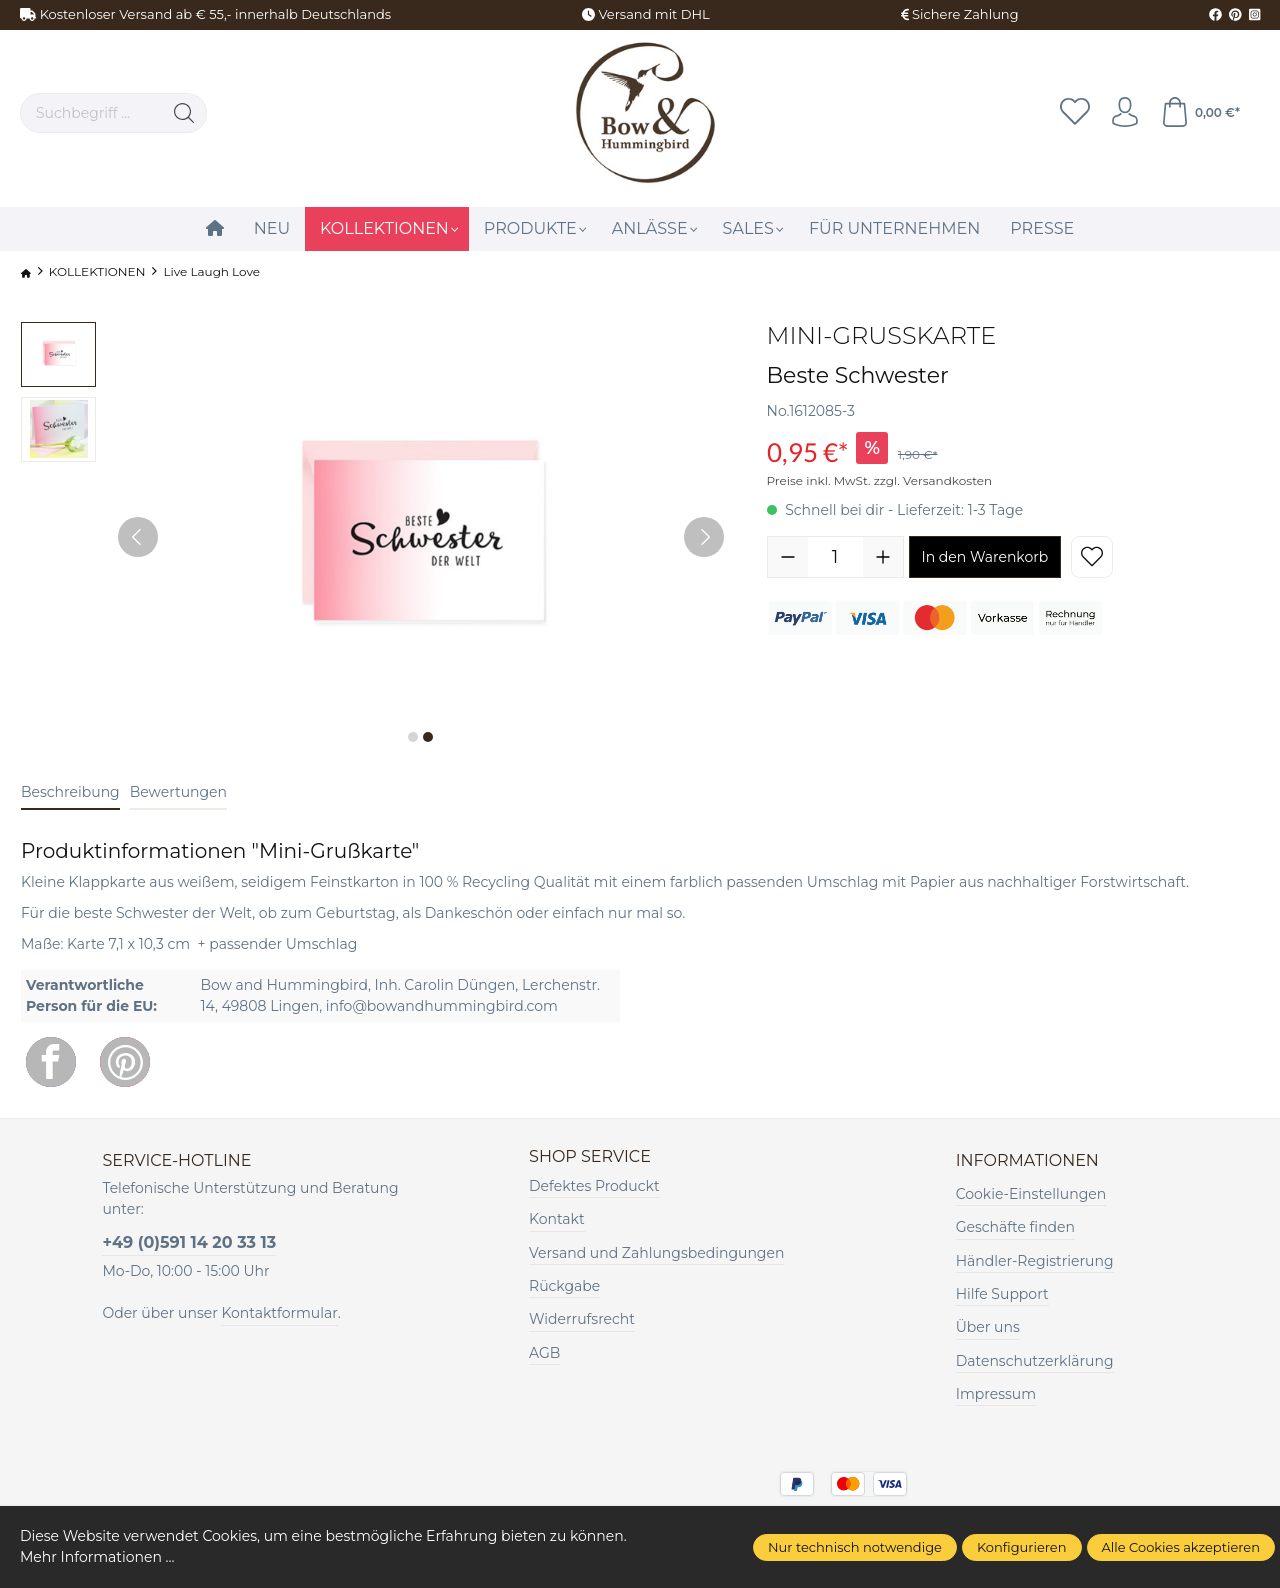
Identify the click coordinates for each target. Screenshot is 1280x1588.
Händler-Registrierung (1035, 1261)
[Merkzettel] (1075, 113)
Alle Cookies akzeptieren (1181, 1547)
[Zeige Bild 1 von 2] (413, 737)
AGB (544, 1353)
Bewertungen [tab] (178, 792)
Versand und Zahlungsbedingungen (656, 1253)
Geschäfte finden (1015, 1227)
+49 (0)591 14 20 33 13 (189, 1242)
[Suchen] (184, 113)
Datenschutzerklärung (1035, 1361)
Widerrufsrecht (582, 1319)
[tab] (70, 793)
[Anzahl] (835, 557)
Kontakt (557, 1219)
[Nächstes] (704, 537)
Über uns (988, 1327)
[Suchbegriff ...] (91, 113)
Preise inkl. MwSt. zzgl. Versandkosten (880, 480)
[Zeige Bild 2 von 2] (428, 737)
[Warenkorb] (1200, 113)
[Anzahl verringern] (788, 557)
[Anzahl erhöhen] (883, 557)
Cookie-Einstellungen (1031, 1194)
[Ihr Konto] (1125, 113)
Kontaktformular (279, 1313)
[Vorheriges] (138, 537)
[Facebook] (51, 1062)
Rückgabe (564, 1286)
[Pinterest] (125, 1062)
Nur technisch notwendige (855, 1547)
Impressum (996, 1394)
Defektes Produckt (594, 1186)
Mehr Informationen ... (97, 1557)
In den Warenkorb (985, 557)
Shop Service (590, 1157)
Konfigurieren (1022, 1547)
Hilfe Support (1002, 1294)
